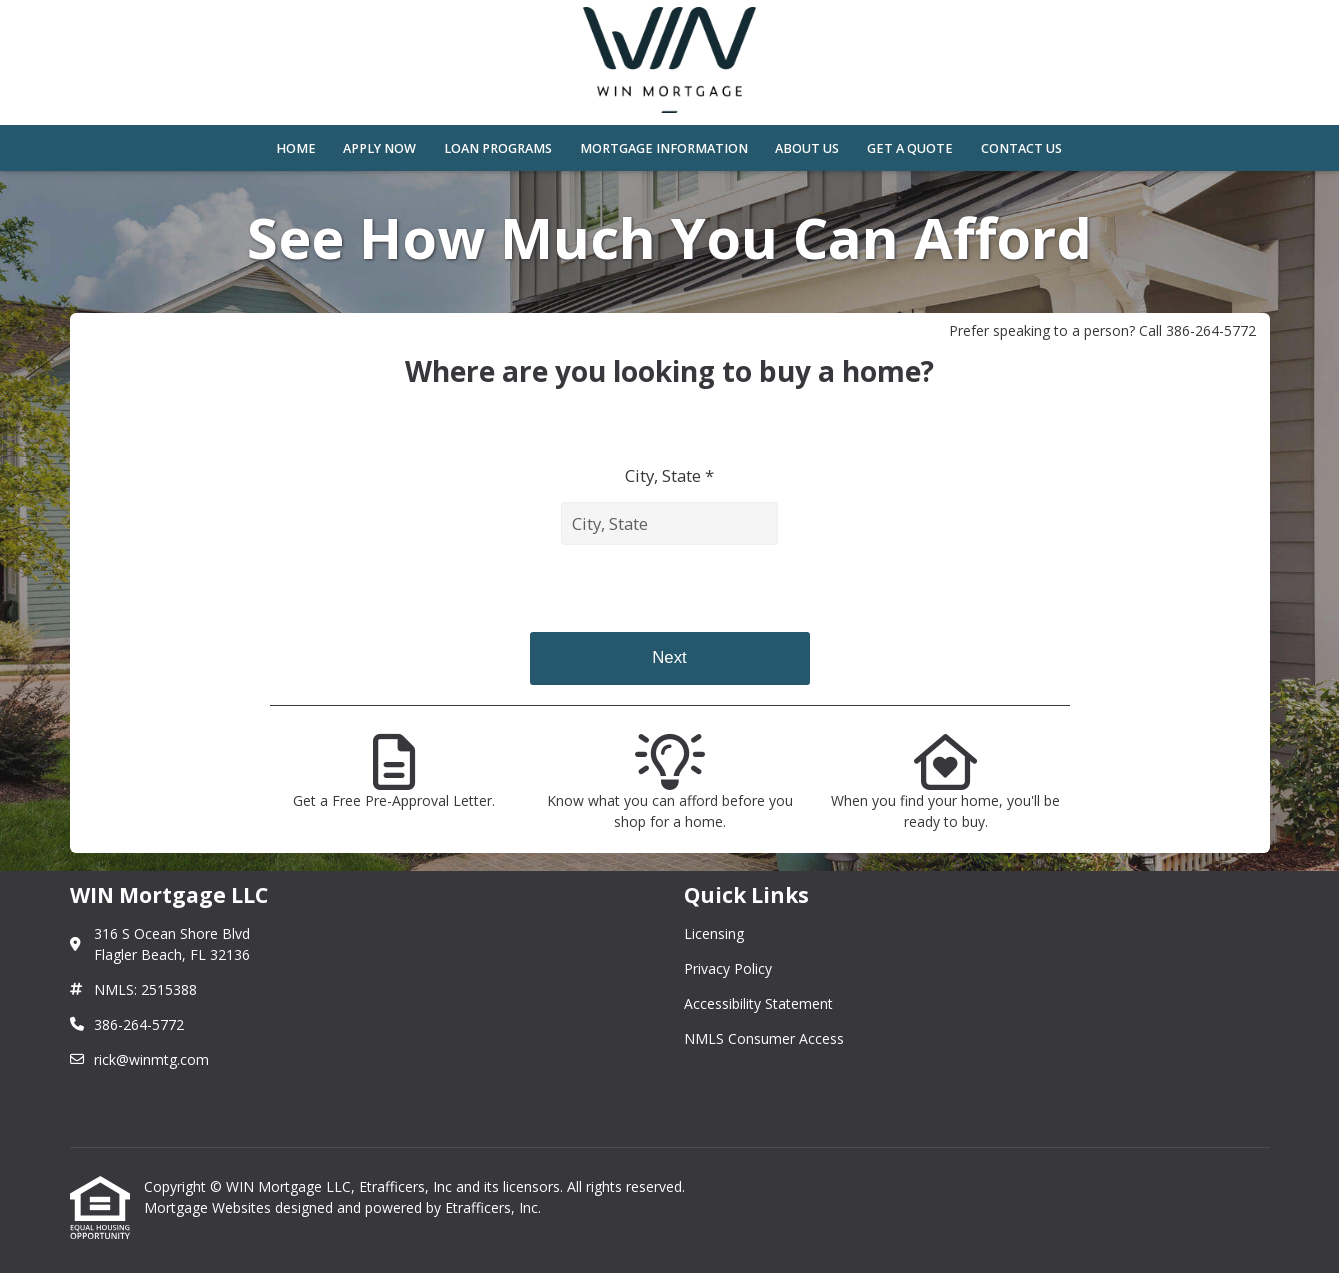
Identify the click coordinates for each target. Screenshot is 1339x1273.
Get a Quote (910, 148)
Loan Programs (498, 148)
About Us (807, 148)
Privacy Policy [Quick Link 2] (728, 968)
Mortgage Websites (209, 1207)
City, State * (669, 475)
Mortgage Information (664, 148)
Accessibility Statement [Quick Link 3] (758, 1003)
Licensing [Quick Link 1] (714, 933)
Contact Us (1021, 148)
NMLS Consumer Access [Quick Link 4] (764, 1038)
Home (296, 148)
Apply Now (379, 148)
